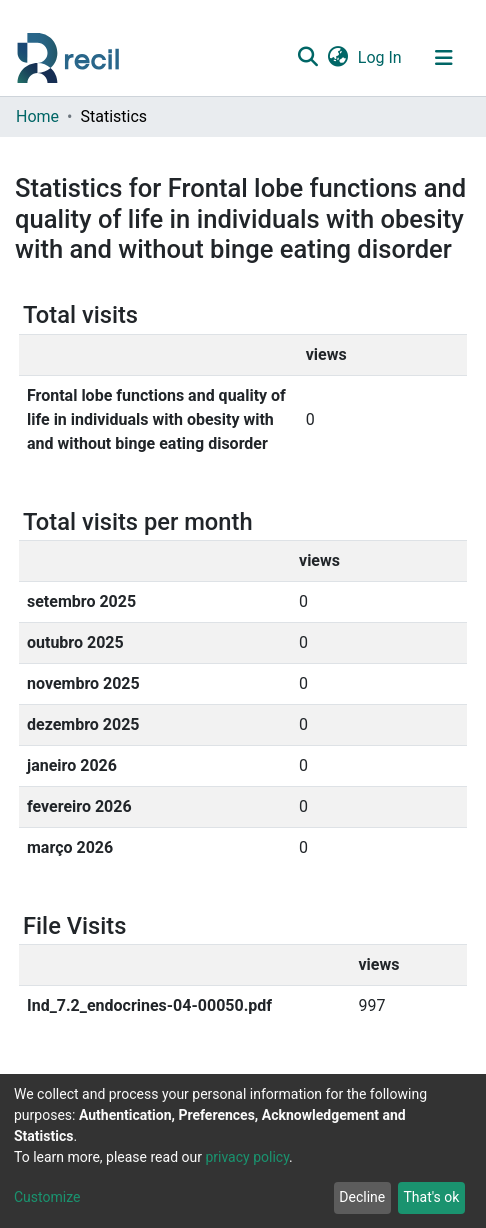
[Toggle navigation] (444, 58)
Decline (362, 1197)
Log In (381, 57)
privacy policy (247, 1157)
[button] (337, 58)
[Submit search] (307, 58)
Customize (47, 1197)
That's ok (431, 1197)
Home (37, 116)
